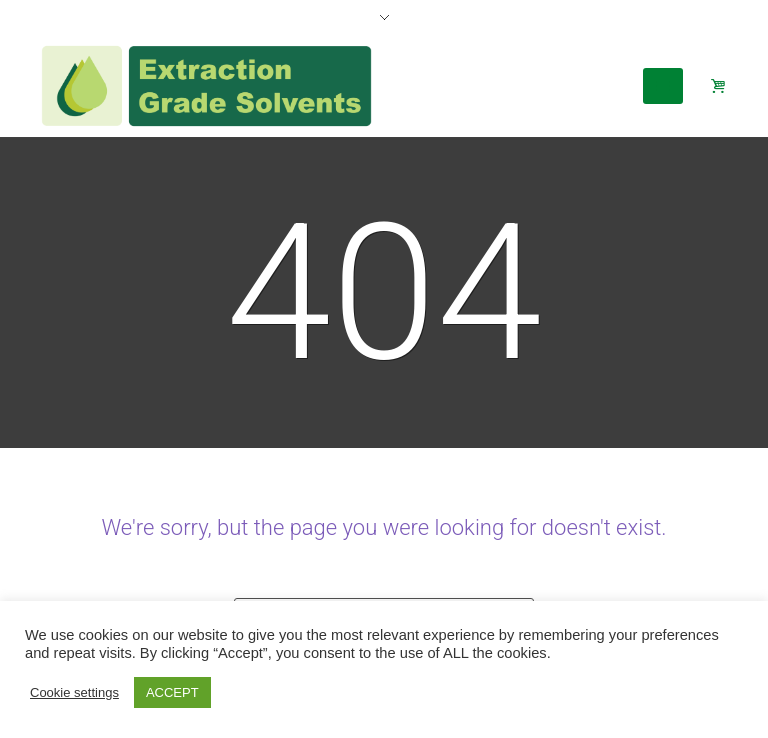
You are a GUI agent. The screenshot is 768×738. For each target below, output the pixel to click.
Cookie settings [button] (74, 692)
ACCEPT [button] (172, 692)
